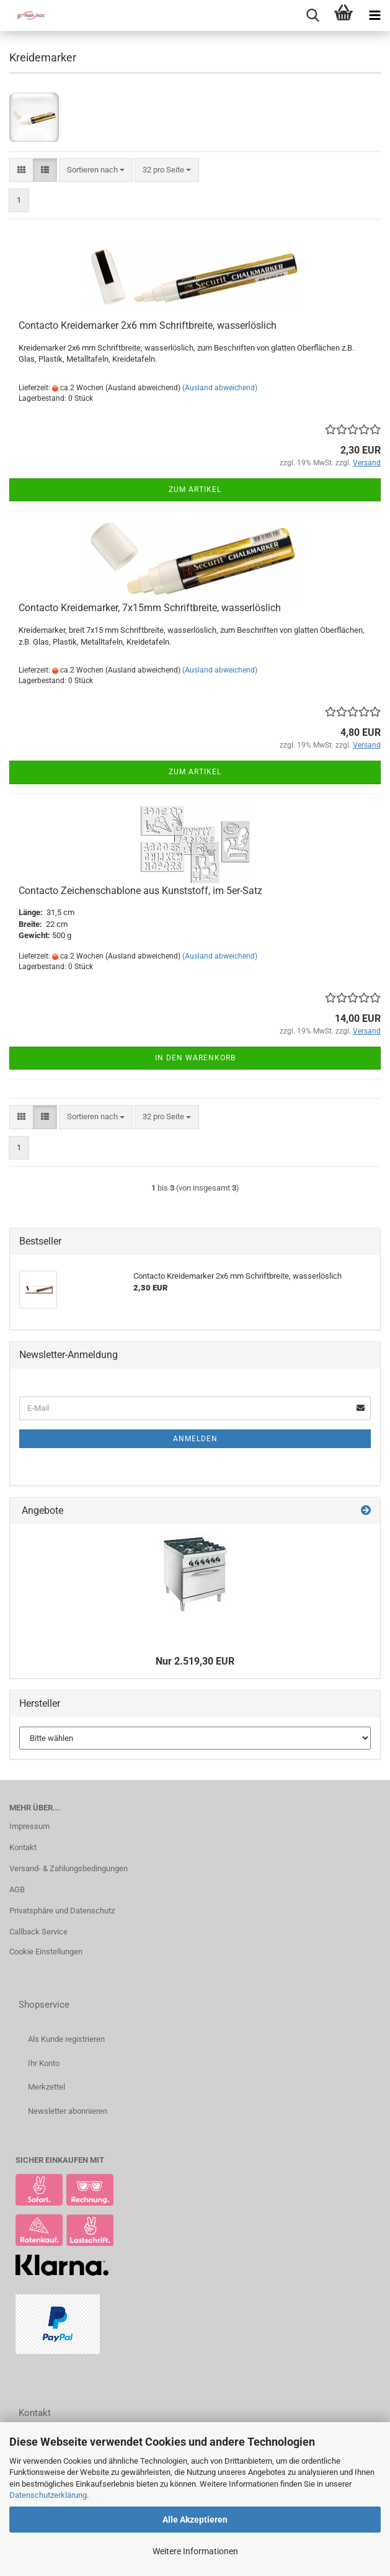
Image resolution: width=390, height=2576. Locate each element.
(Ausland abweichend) (219, 387)
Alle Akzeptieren (195, 2520)
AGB (17, 1889)
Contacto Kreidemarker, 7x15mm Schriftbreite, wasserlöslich (150, 608)
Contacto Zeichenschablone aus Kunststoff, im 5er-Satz (140, 891)
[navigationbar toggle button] (374, 15)
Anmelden (195, 1438)
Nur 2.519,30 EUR (195, 1661)
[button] (21, 170)
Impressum (29, 1826)
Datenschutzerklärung (48, 2495)
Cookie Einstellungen (45, 1951)
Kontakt (23, 1847)
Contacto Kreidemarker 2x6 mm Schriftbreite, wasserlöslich (148, 325)
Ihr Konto (44, 2063)
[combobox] (96, 170)
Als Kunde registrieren (66, 2039)
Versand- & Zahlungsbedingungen (68, 1868)
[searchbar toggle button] (312, 15)
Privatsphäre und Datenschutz (62, 1910)
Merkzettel (46, 2086)
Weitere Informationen (195, 2551)
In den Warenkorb (195, 1057)
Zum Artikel (195, 489)
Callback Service (38, 1931)
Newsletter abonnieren (67, 2111)
